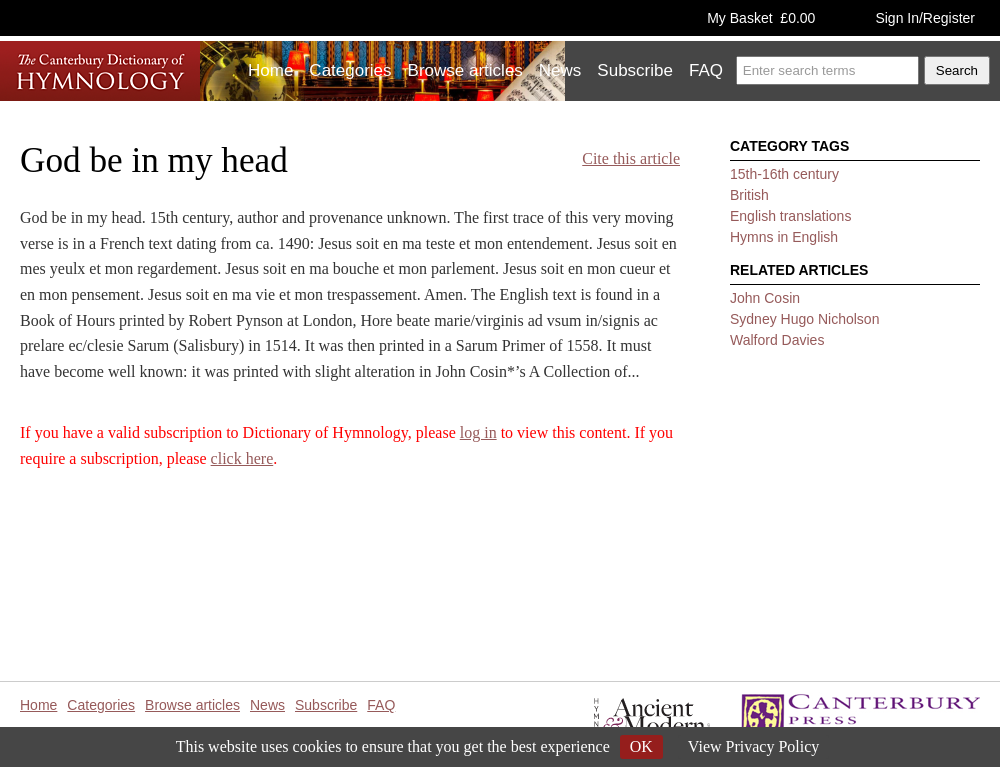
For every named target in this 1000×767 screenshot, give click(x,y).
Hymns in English (784, 237)
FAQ (706, 70)
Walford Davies (777, 340)
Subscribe (635, 70)
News (560, 70)
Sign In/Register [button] (925, 18)
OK (641, 746)
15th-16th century (784, 174)
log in (478, 432)
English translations (790, 216)
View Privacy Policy (753, 746)
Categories (350, 70)
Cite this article (631, 158)
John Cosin (765, 298)
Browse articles (465, 70)
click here (242, 458)
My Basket (761, 18)
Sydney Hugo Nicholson (804, 319)
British (749, 195)
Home (270, 70)
